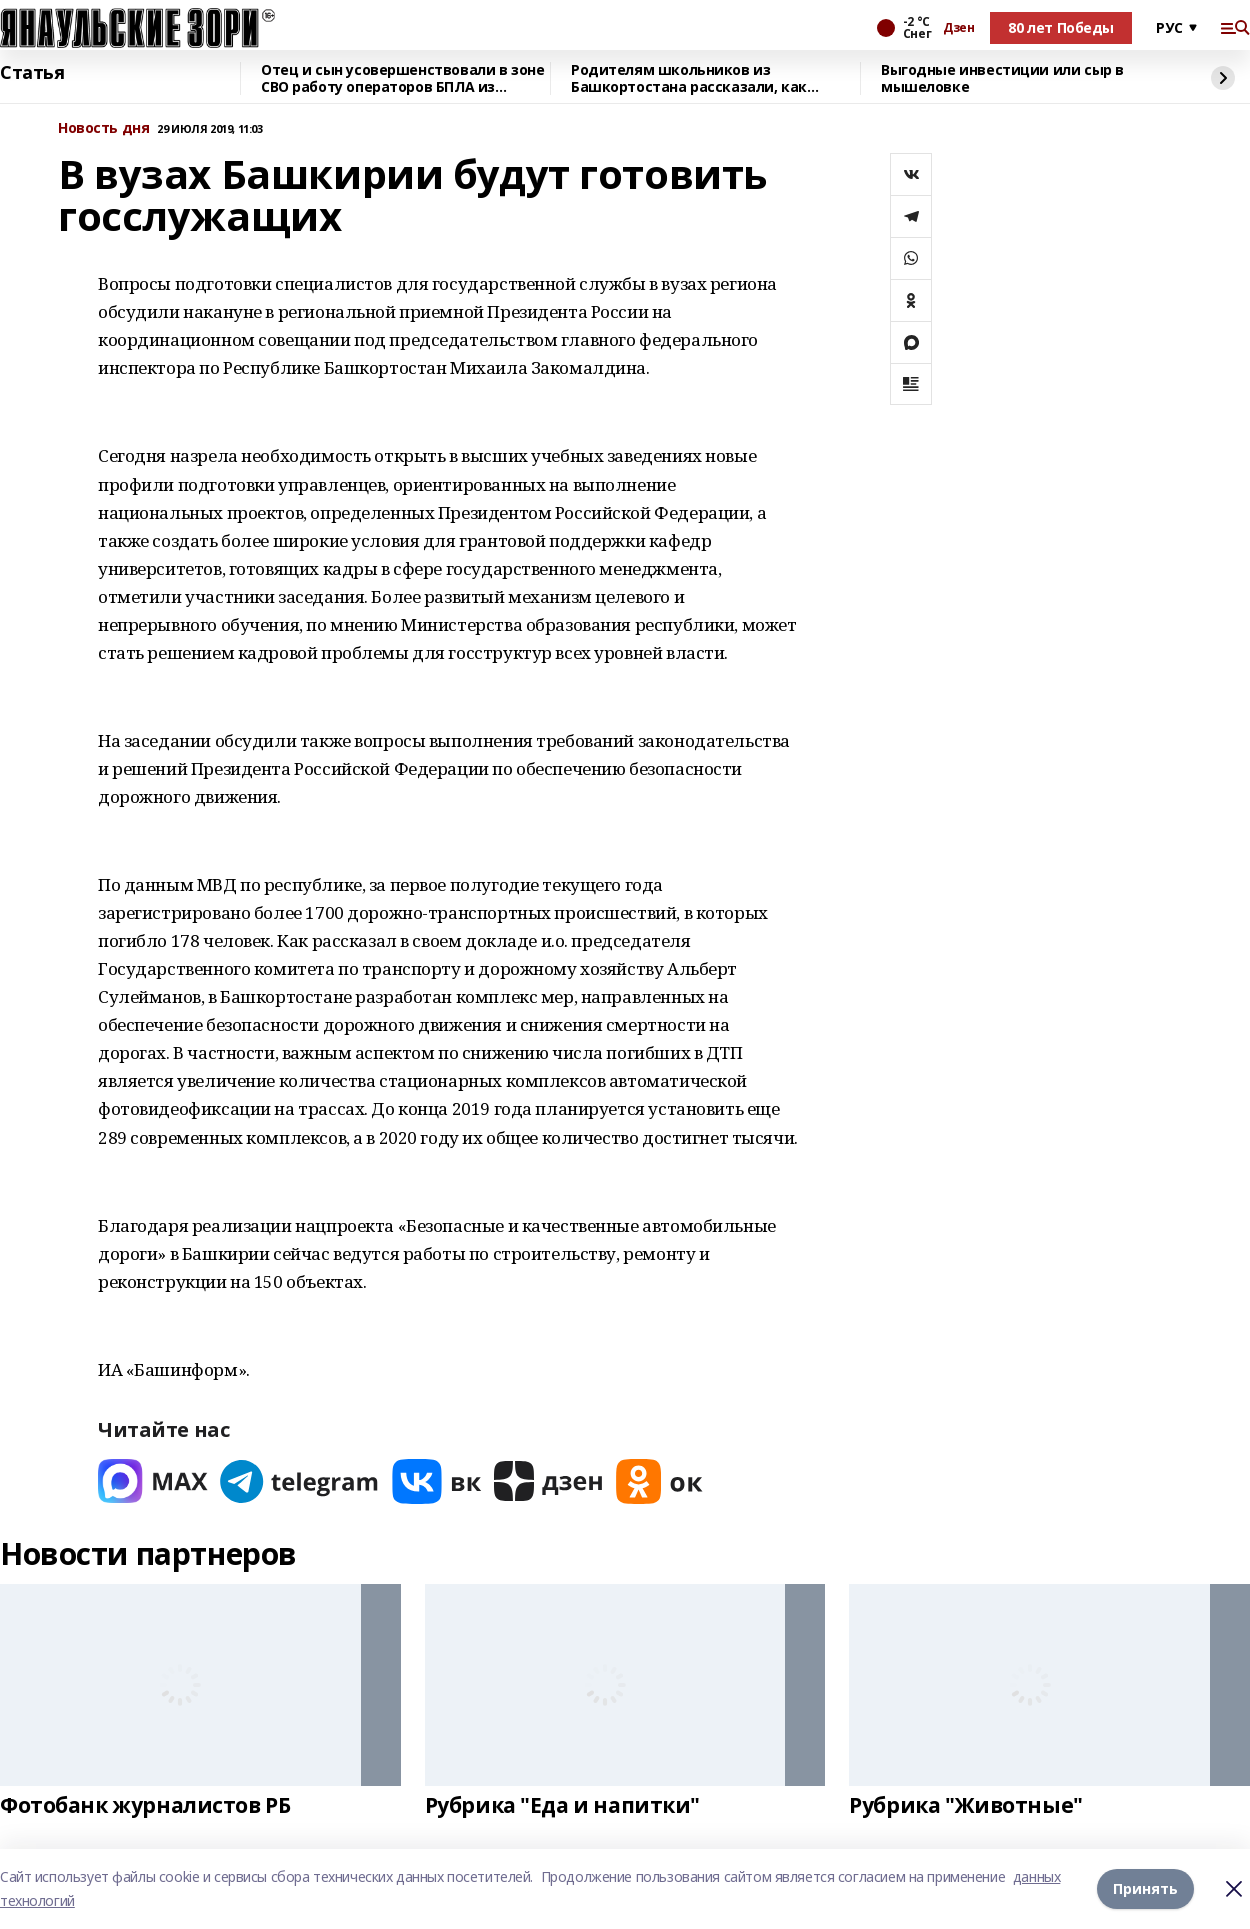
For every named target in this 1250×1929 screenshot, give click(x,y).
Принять (1145, 1888)
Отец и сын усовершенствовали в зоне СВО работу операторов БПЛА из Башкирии (402, 78)
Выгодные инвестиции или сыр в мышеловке (1002, 78)
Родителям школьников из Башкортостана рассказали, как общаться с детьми (689, 78)
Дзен (958, 28)
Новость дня (103, 128)
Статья (32, 73)
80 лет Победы (1061, 27)
